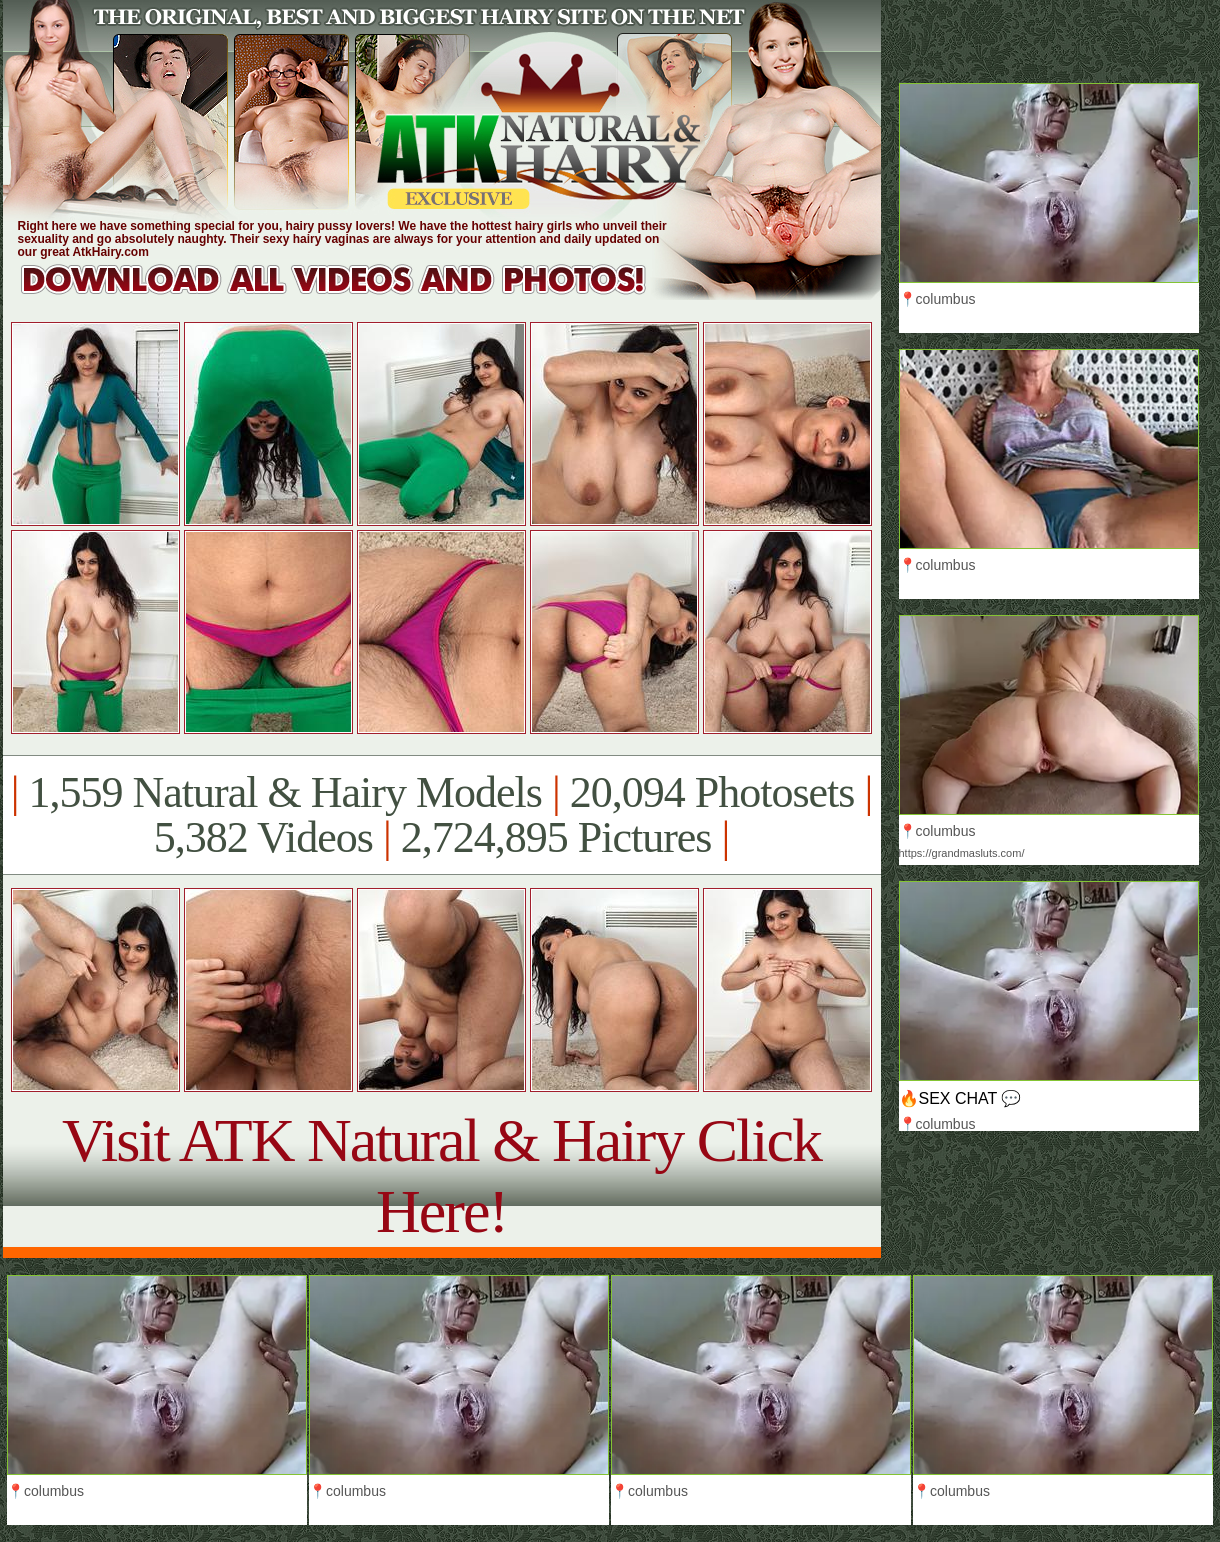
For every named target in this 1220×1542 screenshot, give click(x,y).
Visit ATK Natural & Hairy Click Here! (441, 1175)
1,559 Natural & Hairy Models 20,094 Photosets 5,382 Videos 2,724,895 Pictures (441, 815)
